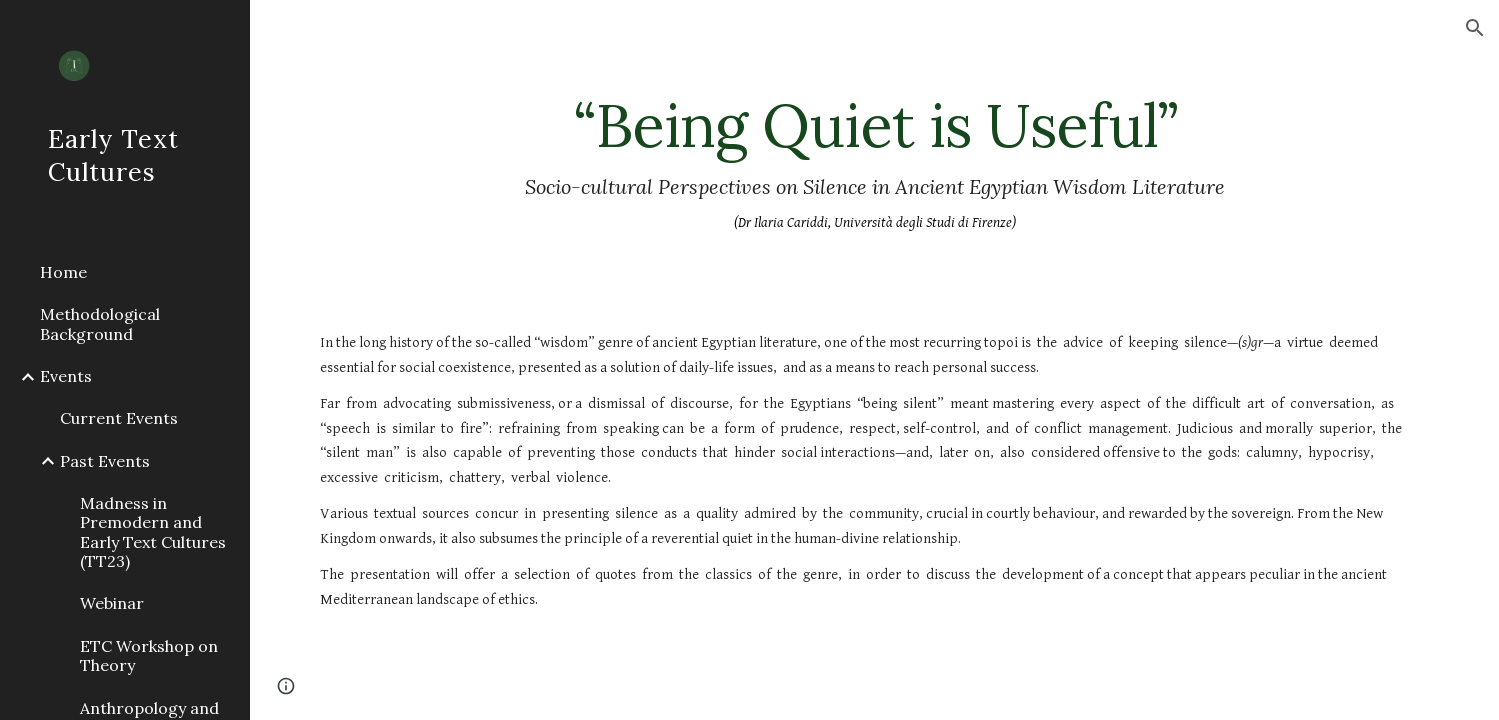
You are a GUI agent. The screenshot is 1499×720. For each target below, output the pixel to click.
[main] (874, 163)
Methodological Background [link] (100, 323)
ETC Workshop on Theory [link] (149, 655)
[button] (1475, 28)
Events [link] (66, 376)
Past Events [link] (105, 461)
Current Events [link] (119, 418)
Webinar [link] (112, 603)
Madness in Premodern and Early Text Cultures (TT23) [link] (153, 532)
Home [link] (63, 272)
